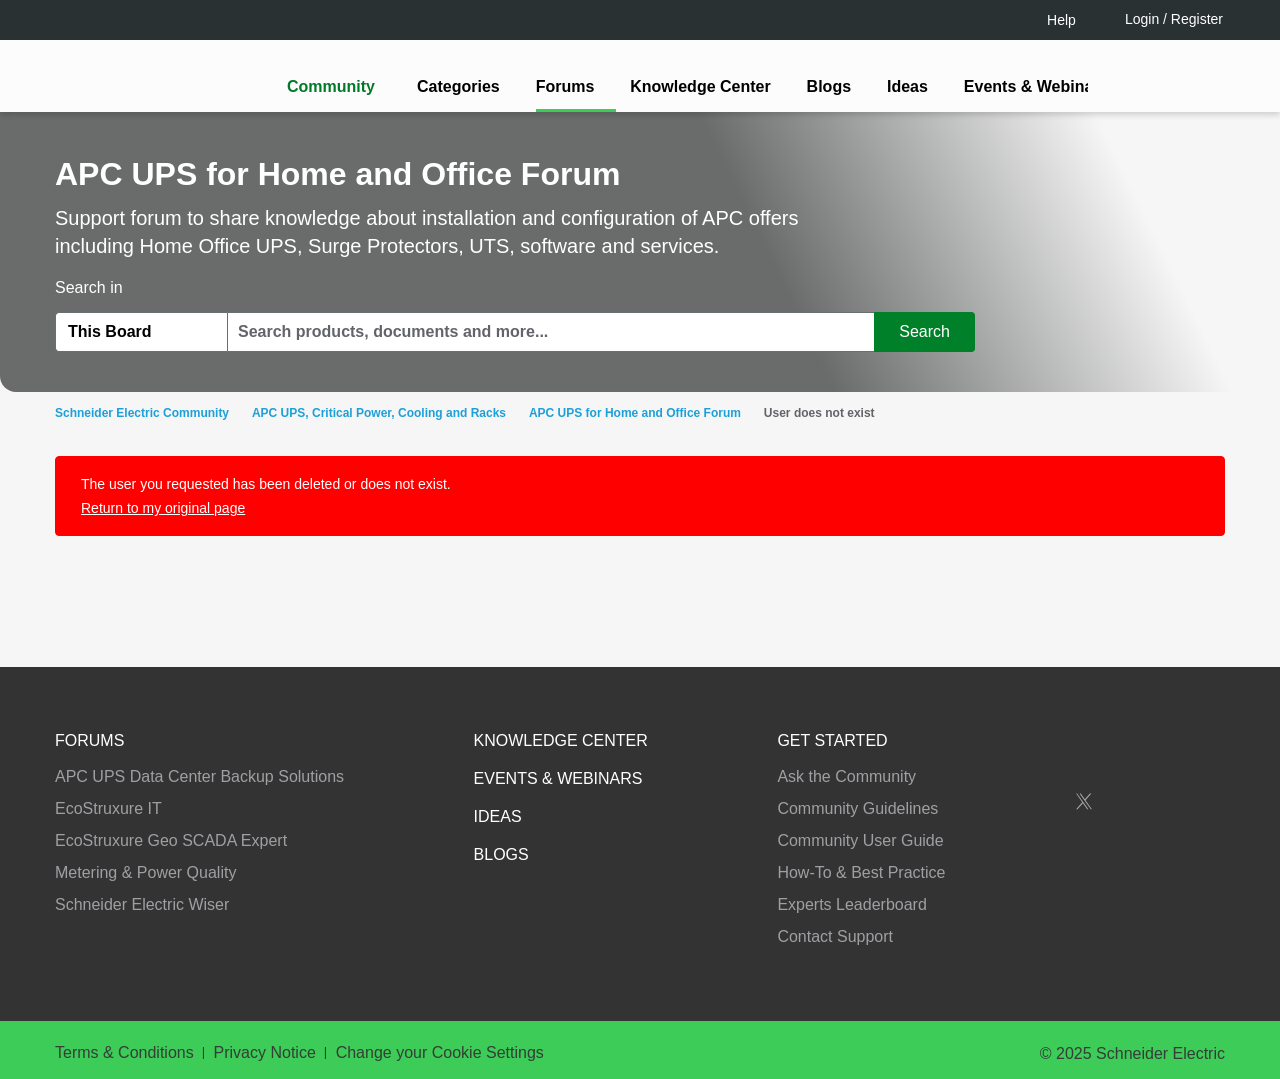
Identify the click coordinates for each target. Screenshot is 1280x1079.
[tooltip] (747, 619)
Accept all (1084, 998)
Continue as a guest (643, 695)
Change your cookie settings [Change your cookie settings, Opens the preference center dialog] (908, 998)
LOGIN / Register (631, 618)
